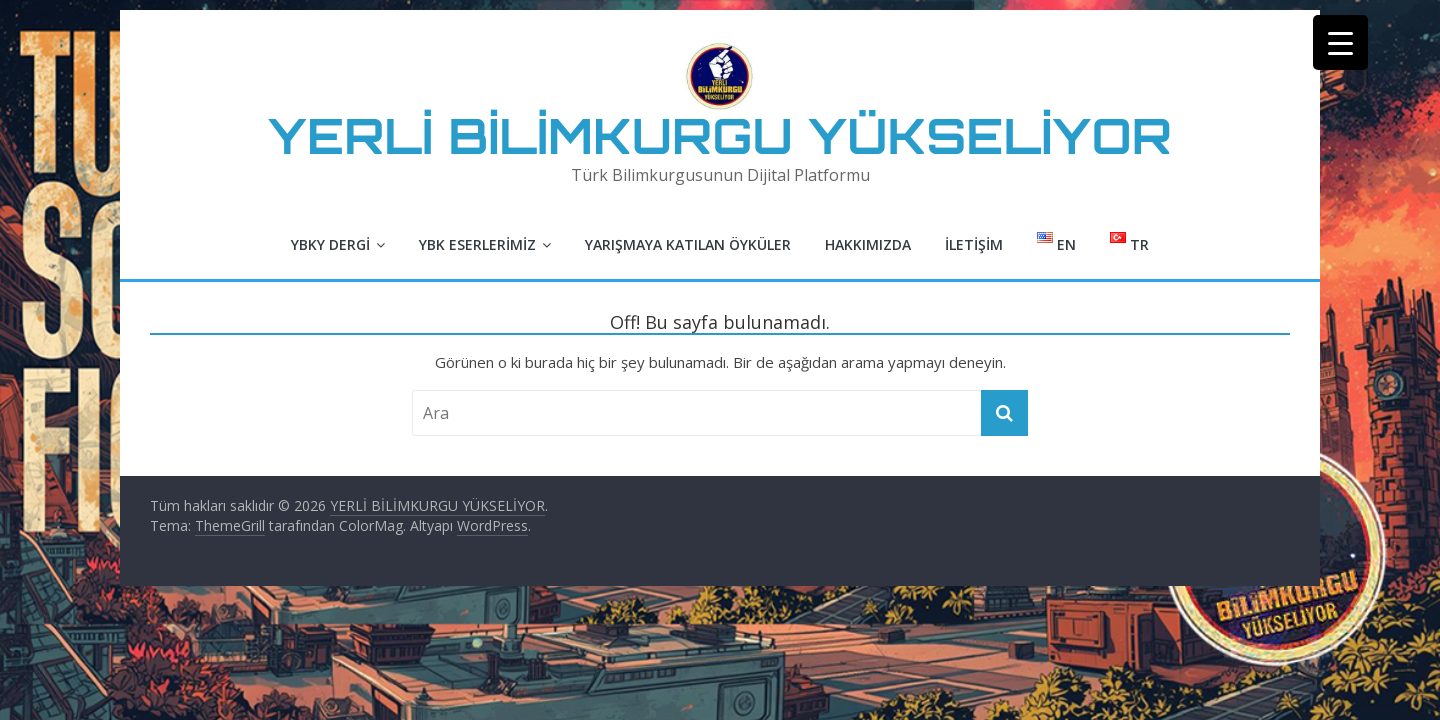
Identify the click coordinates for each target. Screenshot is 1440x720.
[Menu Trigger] (1340, 42)
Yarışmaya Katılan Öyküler (688, 244)
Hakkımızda (868, 244)
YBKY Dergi (330, 244)
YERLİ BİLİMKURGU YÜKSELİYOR (720, 135)
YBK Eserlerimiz (477, 244)
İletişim (974, 244)
